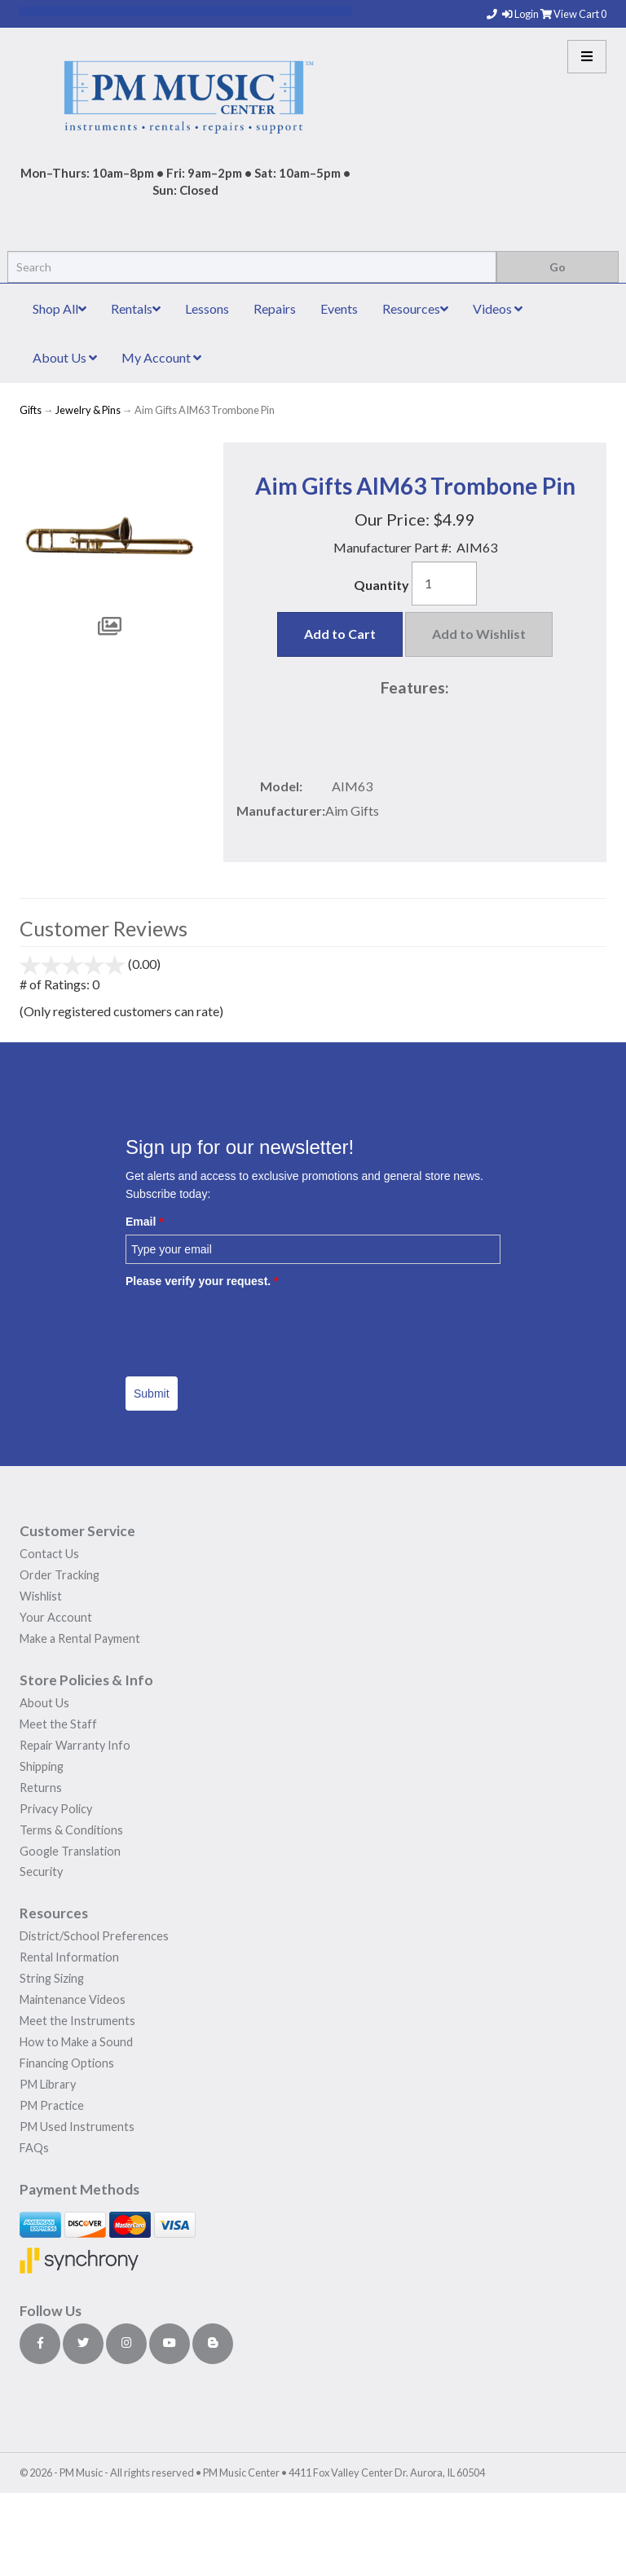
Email (145, 1221)
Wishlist (41, 1596)
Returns (41, 1787)
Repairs (274, 308)
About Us (65, 357)
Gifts (31, 409)
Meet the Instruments (77, 2021)
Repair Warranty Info (75, 1745)
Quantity (381, 584)
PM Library (48, 2084)
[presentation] (249, 1326)
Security (41, 1871)
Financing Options (67, 2063)
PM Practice (52, 2105)
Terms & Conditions (71, 1830)
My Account (161, 357)
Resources (415, 308)
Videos (497, 308)
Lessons (207, 308)
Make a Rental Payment (80, 1638)
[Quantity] (444, 583)
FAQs (34, 2148)
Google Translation (70, 1851)
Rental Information (69, 1957)
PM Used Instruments (77, 2126)
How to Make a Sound (76, 2042)
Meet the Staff (58, 1724)
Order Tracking (59, 1575)
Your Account (56, 1617)
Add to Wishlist (479, 633)
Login (521, 13)
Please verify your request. (202, 1281)
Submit (152, 1393)
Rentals (136, 308)
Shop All (59, 308)
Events (339, 308)
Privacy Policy (56, 1809)
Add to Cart (340, 633)
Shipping (42, 1766)
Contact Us (49, 1554)
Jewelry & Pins (88, 409)
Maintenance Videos (73, 1999)
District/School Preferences (94, 1936)
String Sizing (52, 1978)
